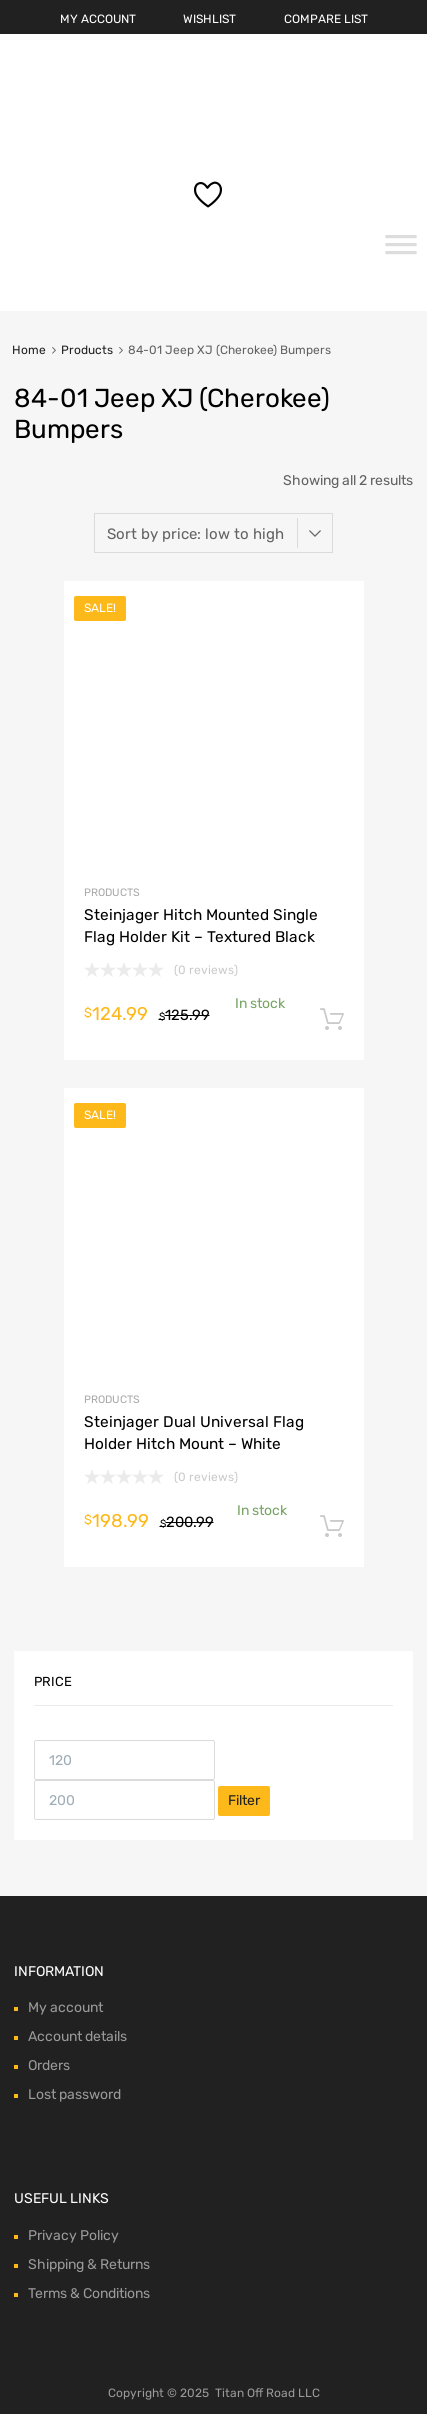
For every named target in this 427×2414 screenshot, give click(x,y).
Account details (77, 2036)
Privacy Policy (73, 2235)
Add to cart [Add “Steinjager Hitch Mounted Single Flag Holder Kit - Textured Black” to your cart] (332, 1020)
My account (65, 2007)
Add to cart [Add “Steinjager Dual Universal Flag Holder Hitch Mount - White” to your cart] (332, 1527)
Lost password (74, 2094)
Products (87, 350)
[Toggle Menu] (401, 251)
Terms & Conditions (89, 2293)
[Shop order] (213, 533)
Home (29, 350)
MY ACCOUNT (98, 19)
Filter (244, 1800)
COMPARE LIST (326, 19)
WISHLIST (209, 19)
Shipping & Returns (89, 2264)
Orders (49, 2065)
